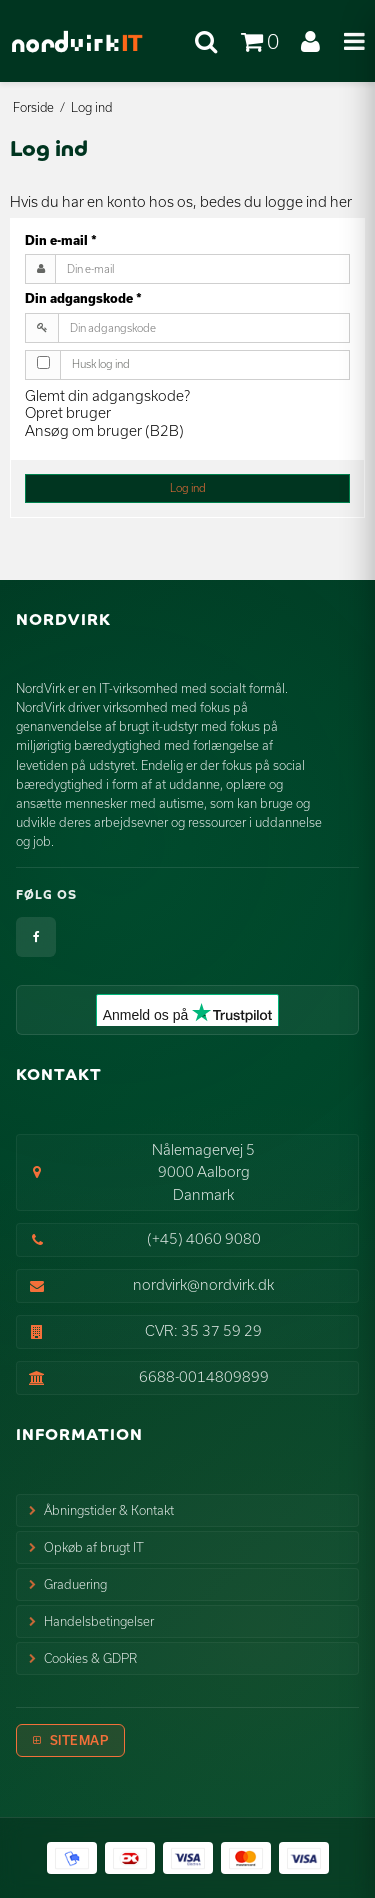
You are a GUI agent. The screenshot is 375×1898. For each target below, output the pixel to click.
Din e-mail (61, 240)
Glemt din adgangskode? (107, 395)
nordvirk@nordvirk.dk (203, 1284)
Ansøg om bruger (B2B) (104, 430)
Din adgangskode (83, 298)
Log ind (188, 488)
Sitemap (79, 1740)
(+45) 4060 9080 (204, 1238)
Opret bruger (68, 412)
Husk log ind (101, 364)
